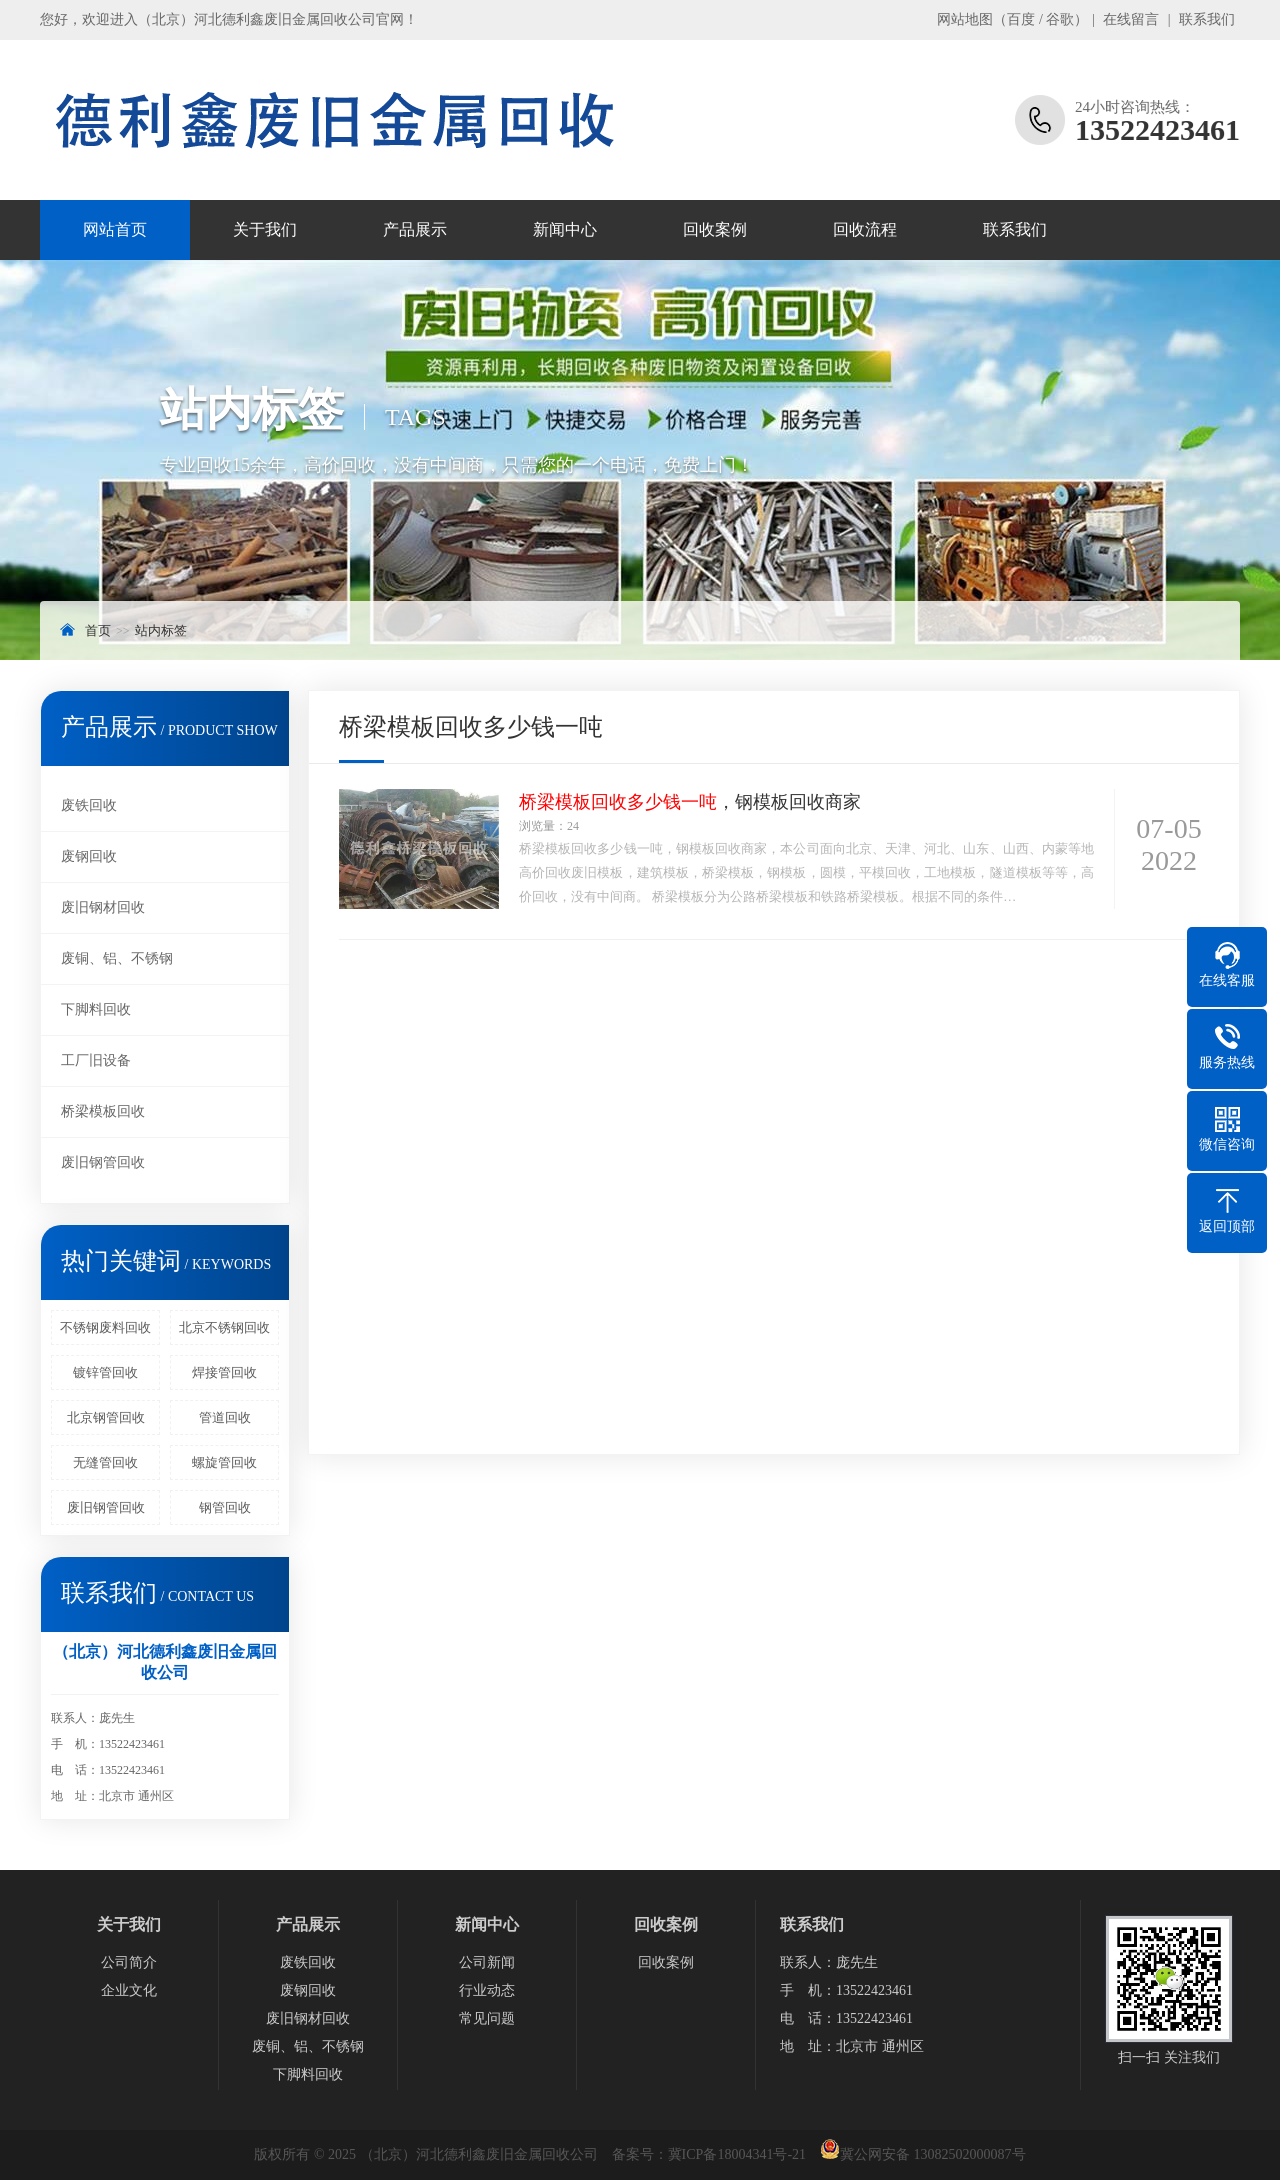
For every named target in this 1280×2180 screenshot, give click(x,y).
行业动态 (487, 1990)
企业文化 (129, 1990)
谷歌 (1060, 19)
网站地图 (965, 19)
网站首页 (115, 229)
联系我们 (1207, 19)
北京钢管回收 (106, 1417)
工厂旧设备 (96, 1060)
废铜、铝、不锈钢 (117, 958)
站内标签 (161, 630)
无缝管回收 (105, 1462)
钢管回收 (225, 1507)
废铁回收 (89, 805)
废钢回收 (89, 856)
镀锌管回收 (105, 1372)
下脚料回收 (96, 1009)
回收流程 (865, 229)
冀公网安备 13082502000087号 (933, 2154)
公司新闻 (487, 1962)
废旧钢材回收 (103, 907)
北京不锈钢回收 (224, 1327)
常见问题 (487, 2018)
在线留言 (1131, 19)
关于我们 (265, 229)
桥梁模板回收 (103, 1111)
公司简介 (129, 1962)
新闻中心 (565, 229)
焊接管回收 (224, 1372)
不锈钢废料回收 (105, 1327)
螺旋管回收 (224, 1462)
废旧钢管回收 (103, 1162)
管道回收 (225, 1417)
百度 (1021, 19)
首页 (98, 630)
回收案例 (715, 229)
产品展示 (415, 229)
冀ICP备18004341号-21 (737, 2154)
